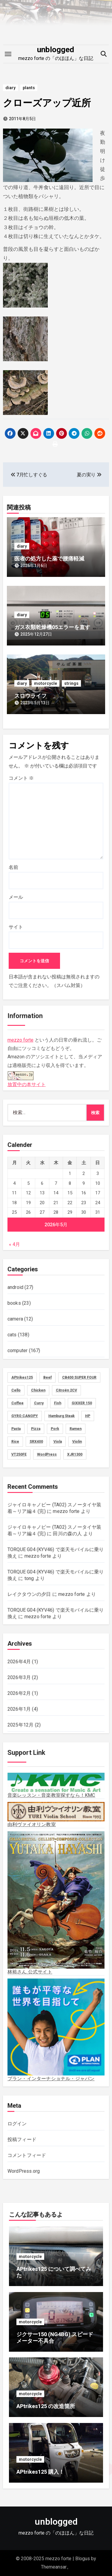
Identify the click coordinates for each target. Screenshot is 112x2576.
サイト (16, 927)
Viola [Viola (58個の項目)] (57, 1442)
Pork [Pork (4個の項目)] (55, 1429)
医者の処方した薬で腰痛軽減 (49, 558)
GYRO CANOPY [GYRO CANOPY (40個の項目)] (24, 1416)
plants (29, 87)
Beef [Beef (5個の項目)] (47, 1377)
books (14, 1303)
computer (17, 1350)
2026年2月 (19, 1693)
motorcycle (45, 683)
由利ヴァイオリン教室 (56, 1814)
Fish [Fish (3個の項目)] (57, 1403)
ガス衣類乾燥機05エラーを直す (52, 627)
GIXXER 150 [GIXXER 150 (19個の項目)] (82, 1403)
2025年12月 (20, 1725)
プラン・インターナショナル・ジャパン (56, 2030)
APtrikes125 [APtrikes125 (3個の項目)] (22, 1377)
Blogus (82, 2558)
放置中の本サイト (26, 1078)
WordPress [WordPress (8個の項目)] (47, 1454)
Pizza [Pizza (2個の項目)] (35, 1429)
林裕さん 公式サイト (56, 1903)
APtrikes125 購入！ (40, 2472)
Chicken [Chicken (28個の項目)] (38, 1390)
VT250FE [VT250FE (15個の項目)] (19, 1454)
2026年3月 (19, 1677)
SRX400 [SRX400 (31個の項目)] (36, 1442)
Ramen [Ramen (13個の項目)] (76, 1429)
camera (15, 1319)
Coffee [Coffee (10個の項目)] (17, 1403)
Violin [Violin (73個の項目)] (77, 1442)
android (15, 1287)
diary (10, 87)
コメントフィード (26, 2155)
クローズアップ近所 (47, 103)
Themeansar (54, 2567)
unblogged (55, 49)
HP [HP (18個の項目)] (87, 1416)
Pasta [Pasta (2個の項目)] (16, 1429)
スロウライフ (30, 696)
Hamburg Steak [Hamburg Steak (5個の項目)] (61, 1416)
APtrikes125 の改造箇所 (45, 2406)
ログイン (17, 2123)
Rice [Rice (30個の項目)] (15, 1442)
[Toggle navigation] (8, 54)
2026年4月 (19, 1661)
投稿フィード (21, 2139)
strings (71, 683)
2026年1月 (19, 1709)
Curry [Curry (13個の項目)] (39, 1403)
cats (12, 1335)
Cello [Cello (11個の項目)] (16, 1390)
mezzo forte (20, 1040)
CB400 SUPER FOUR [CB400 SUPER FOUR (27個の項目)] (79, 1377)
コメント (21, 778)
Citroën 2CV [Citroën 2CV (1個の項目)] (66, 1390)
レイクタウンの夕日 (29, 1594)
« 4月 (14, 1244)
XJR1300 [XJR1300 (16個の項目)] (74, 1454)
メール (16, 897)
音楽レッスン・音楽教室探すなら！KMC (56, 1785)
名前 (13, 867)
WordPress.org (23, 2171)
